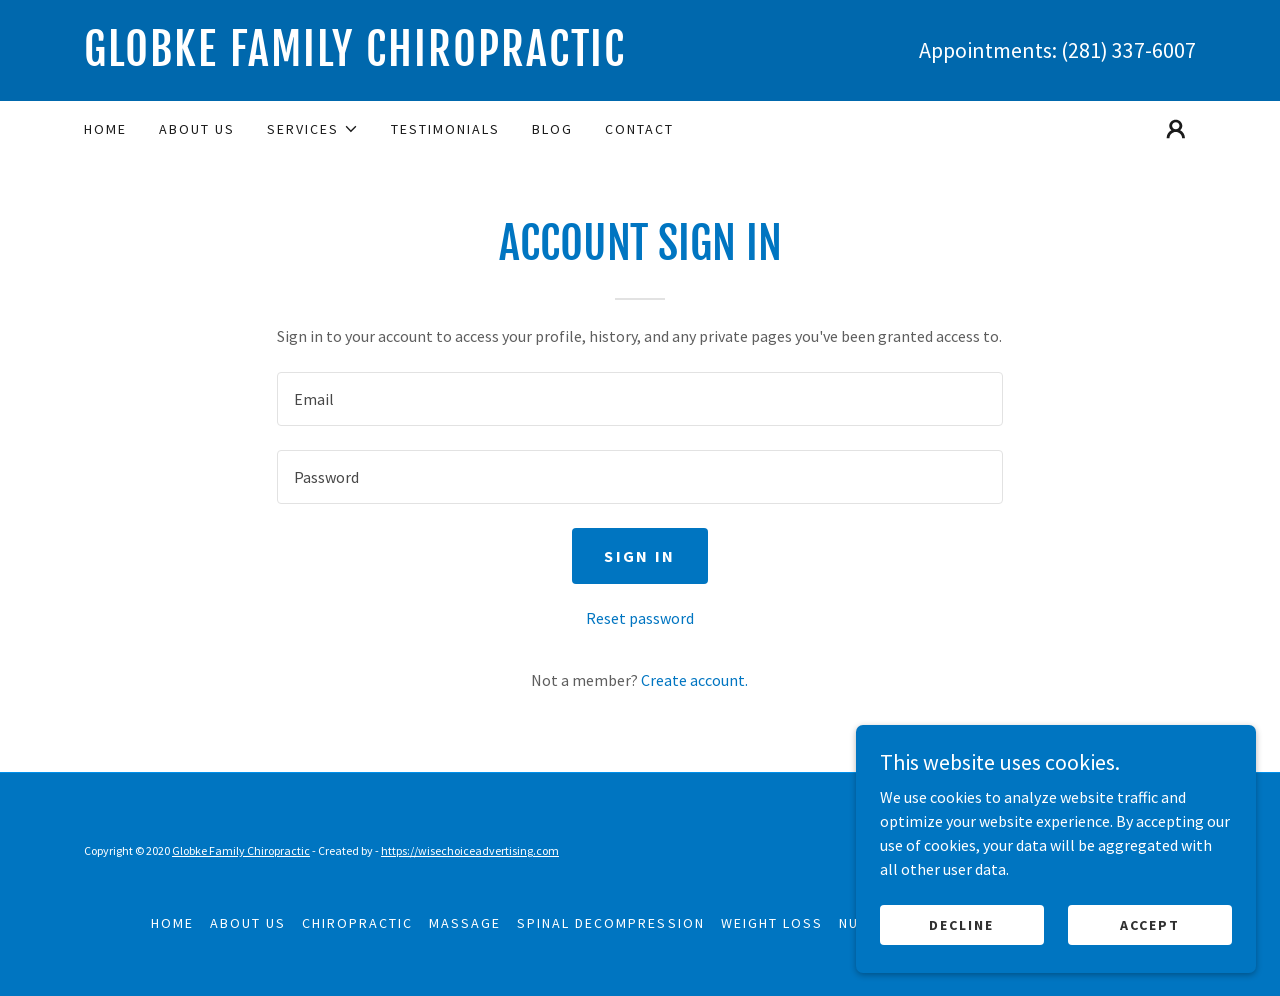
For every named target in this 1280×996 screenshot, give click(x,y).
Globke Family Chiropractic (241, 850)
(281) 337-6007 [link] (1128, 50)
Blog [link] (552, 129)
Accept (1150, 924)
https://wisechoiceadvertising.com (470, 850)
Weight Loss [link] (772, 923)
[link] (362, 60)
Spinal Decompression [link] (610, 923)
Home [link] (105, 129)
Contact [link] (639, 129)
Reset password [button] (640, 618)
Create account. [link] (694, 680)
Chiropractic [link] (357, 923)
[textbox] (639, 399)
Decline (961, 924)
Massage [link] (465, 923)
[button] (313, 129)
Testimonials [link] (445, 129)
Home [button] (172, 923)
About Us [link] (197, 129)
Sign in (639, 556)
